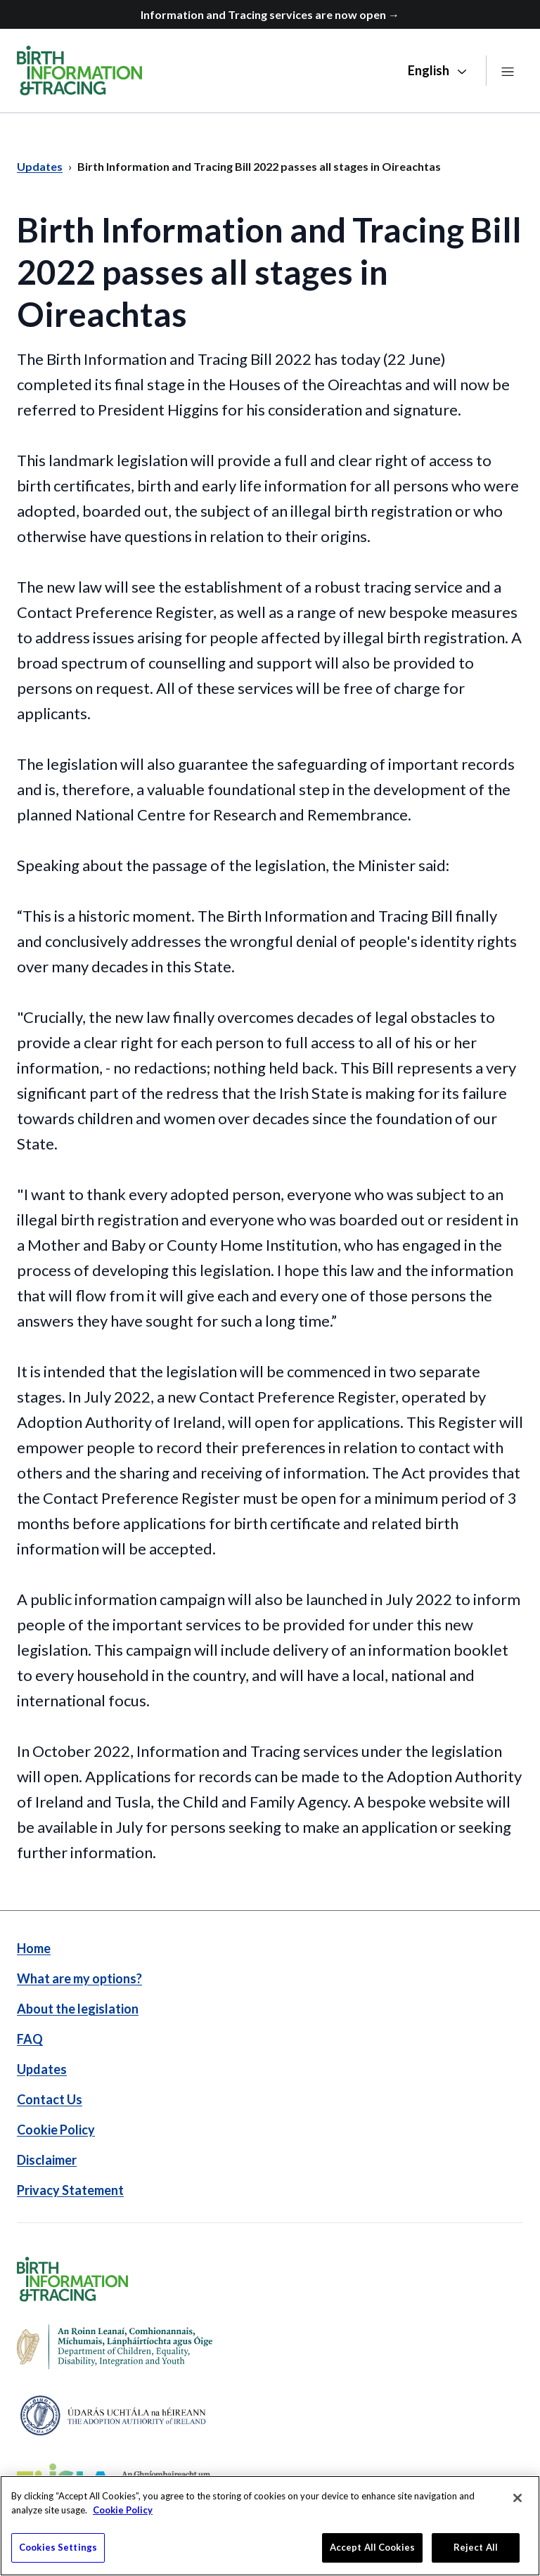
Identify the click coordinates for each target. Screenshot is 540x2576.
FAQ (30, 2039)
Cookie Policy (56, 2129)
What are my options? (79, 1978)
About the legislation (78, 2008)
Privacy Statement (70, 2190)
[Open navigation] (507, 70)
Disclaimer (47, 2160)
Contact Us (49, 2099)
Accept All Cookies (372, 2553)
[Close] (517, 2504)
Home (34, 1948)
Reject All (476, 2553)
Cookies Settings (58, 2553)
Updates (42, 2069)
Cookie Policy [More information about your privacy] (123, 2515)
